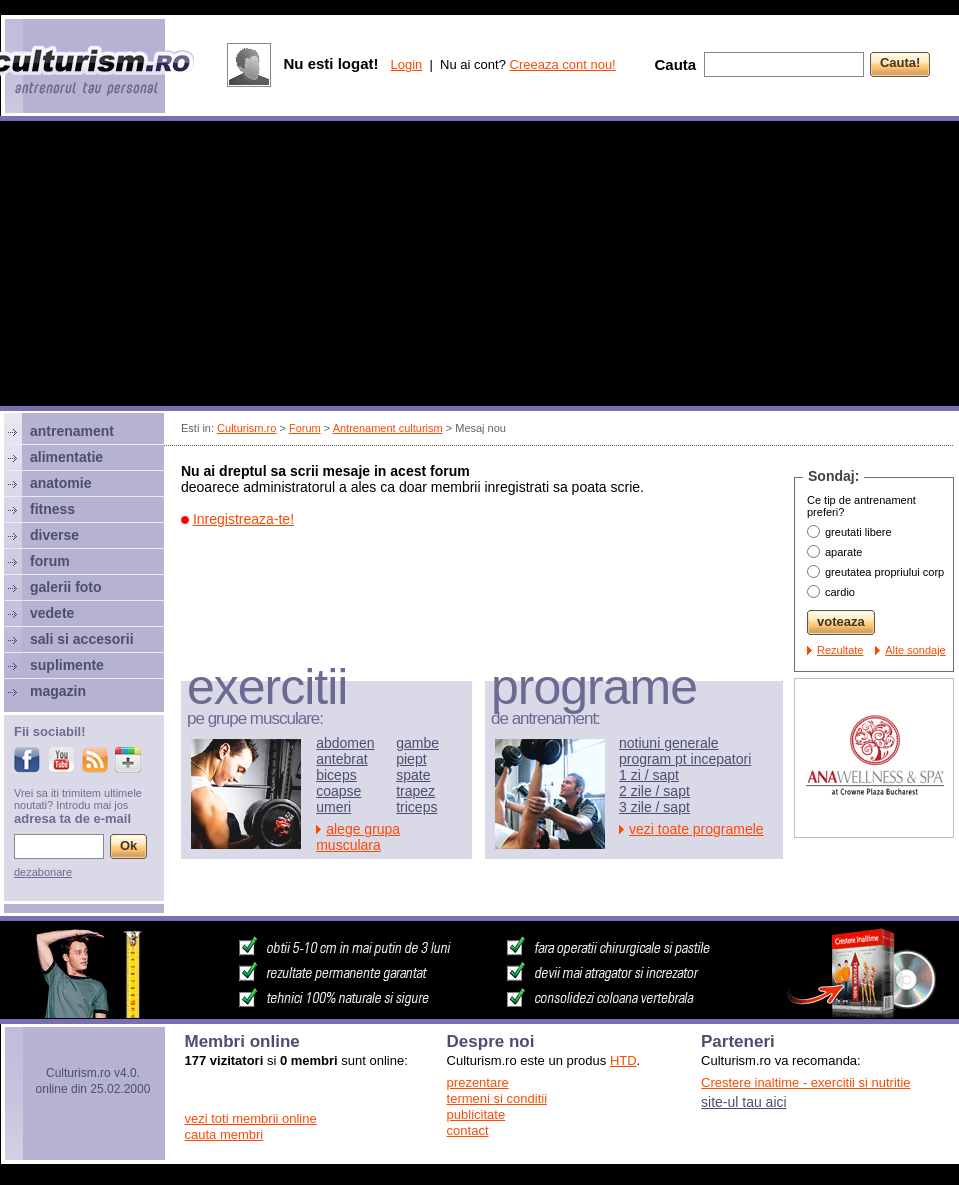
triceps (416, 807)
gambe (417, 743)
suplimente (67, 665)
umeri (333, 807)
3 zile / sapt (654, 807)
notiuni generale (669, 743)
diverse (54, 535)
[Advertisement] (480, 266)
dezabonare (43, 872)
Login (406, 64)
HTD (623, 1060)
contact (468, 1130)
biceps (336, 775)
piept (411, 759)
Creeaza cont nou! (563, 64)
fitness (52, 509)
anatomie (60, 483)
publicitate (476, 1114)
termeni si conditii (497, 1098)
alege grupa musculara (358, 837)
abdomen (345, 743)
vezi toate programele (696, 829)
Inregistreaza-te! (243, 519)
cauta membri (224, 1134)
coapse (338, 791)
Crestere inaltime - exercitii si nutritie (806, 1082)
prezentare (478, 1082)
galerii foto (66, 587)
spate (413, 775)
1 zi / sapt (649, 775)
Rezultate (840, 650)
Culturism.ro (246, 428)
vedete (52, 613)
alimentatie (66, 457)
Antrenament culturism (388, 428)
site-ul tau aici (744, 1102)
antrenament (72, 431)
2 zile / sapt (654, 791)
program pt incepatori (685, 759)
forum (50, 561)
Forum (305, 428)
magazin (58, 691)
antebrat (341, 759)
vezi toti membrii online (251, 1118)
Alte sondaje (915, 650)
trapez (415, 791)
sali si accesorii (82, 639)
